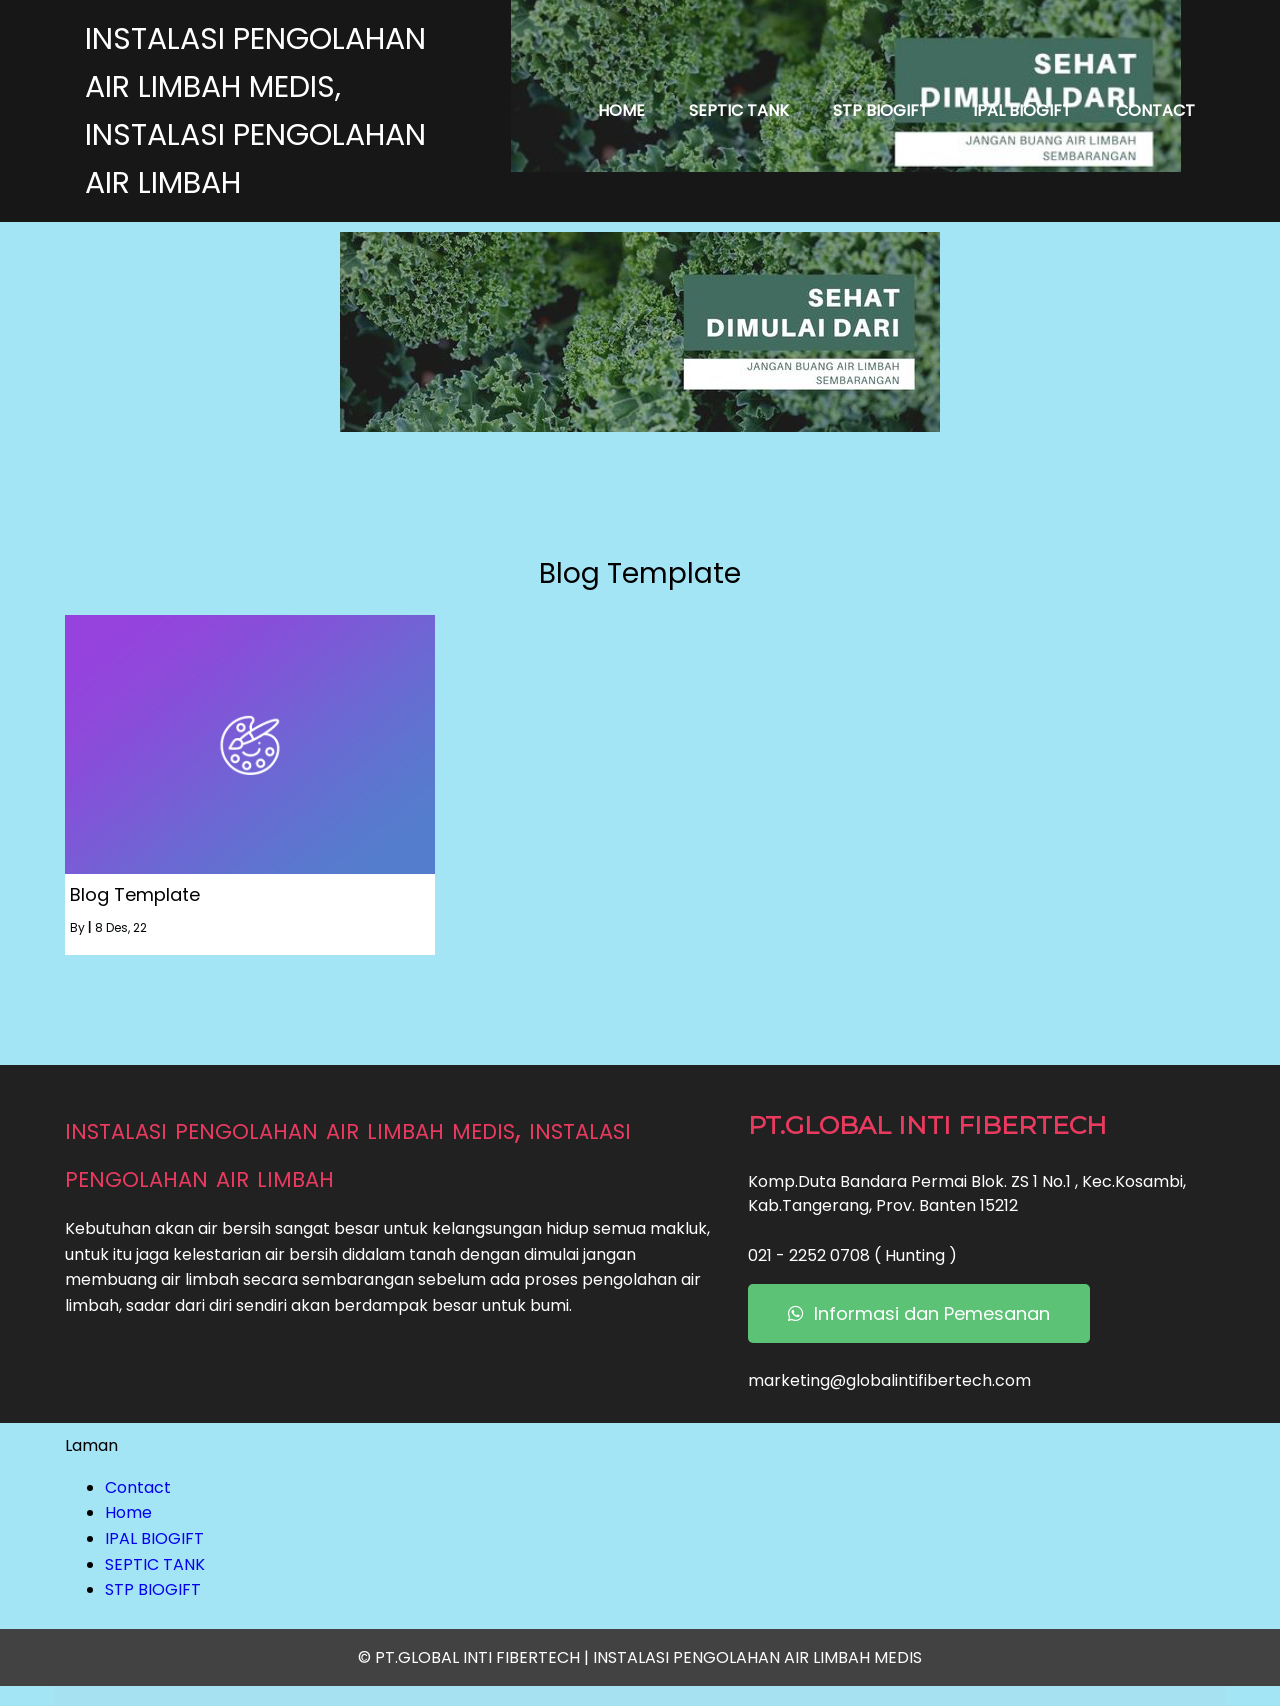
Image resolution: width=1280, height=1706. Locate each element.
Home (128, 1512)
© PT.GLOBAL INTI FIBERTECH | (475, 1657)
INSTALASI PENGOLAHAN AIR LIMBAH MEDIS (757, 1657)
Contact (138, 1487)
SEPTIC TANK (155, 1564)
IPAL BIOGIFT (154, 1538)
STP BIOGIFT (153, 1589)
